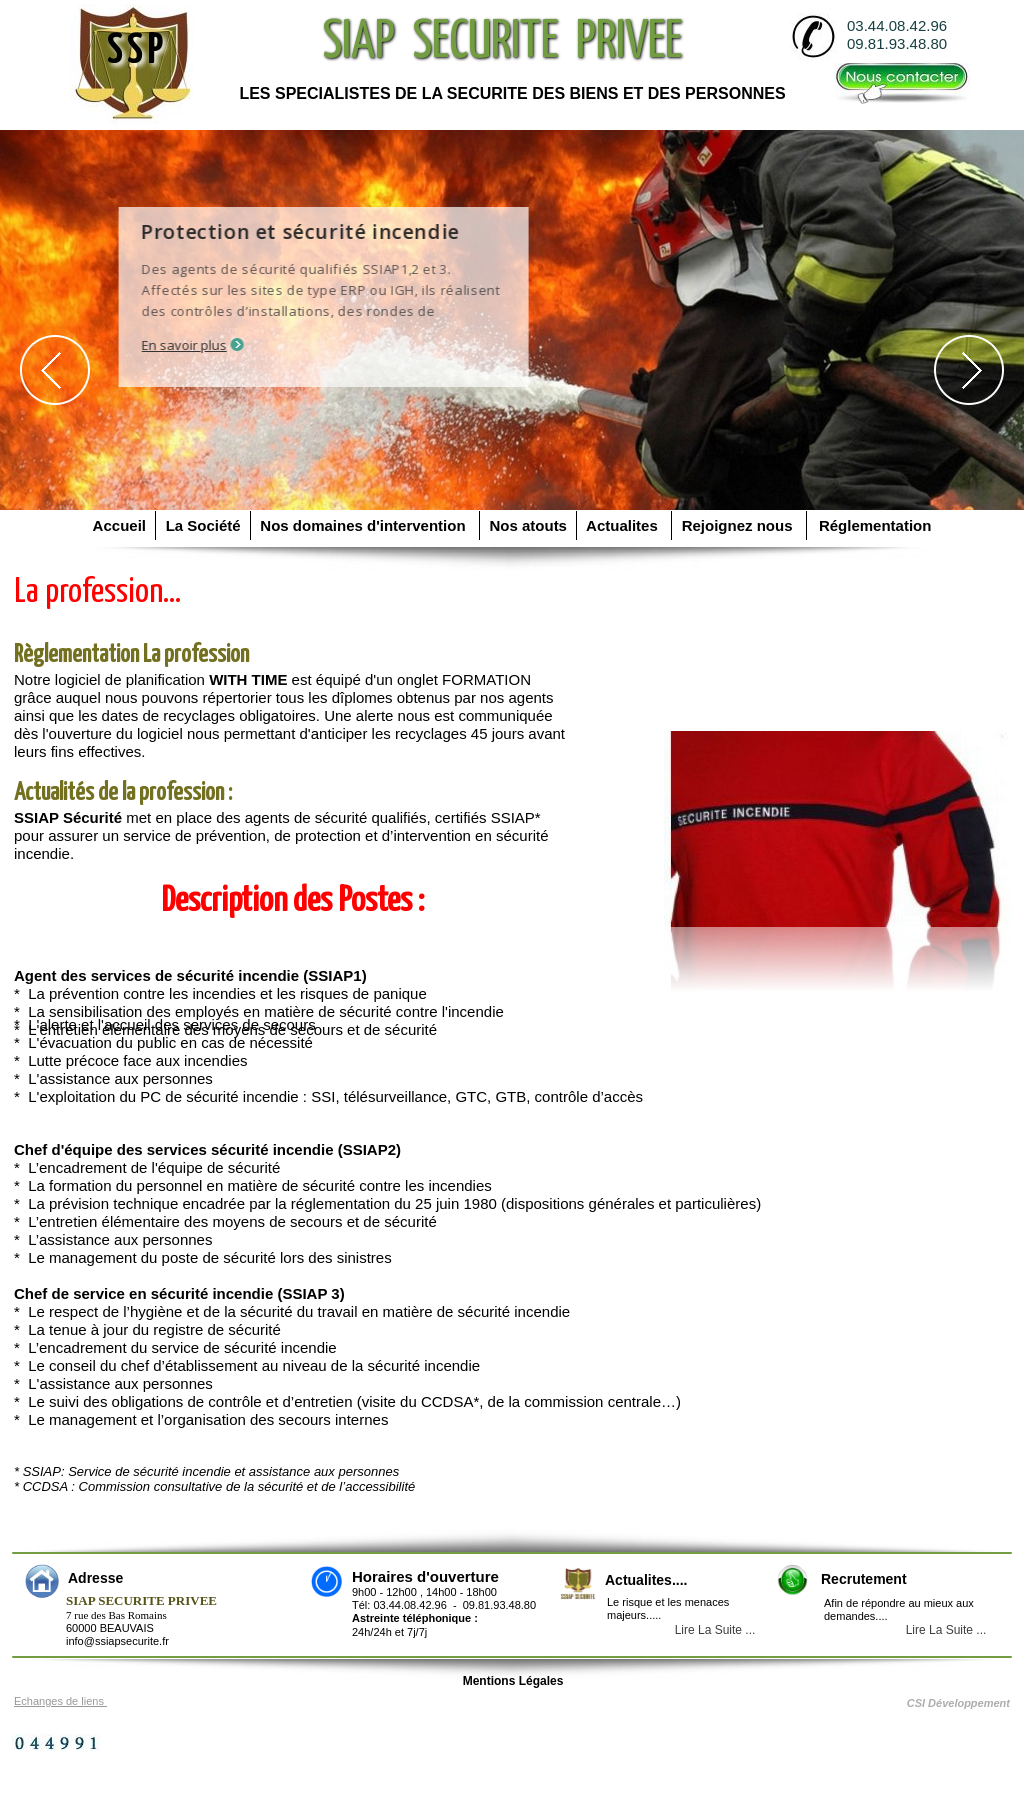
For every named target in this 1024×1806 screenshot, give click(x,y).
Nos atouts (528, 525)
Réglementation (871, 525)
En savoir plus (205, 345)
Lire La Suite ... (946, 1630)
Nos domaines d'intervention (365, 525)
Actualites (624, 525)
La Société (203, 525)
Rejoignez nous (739, 525)
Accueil (121, 525)
